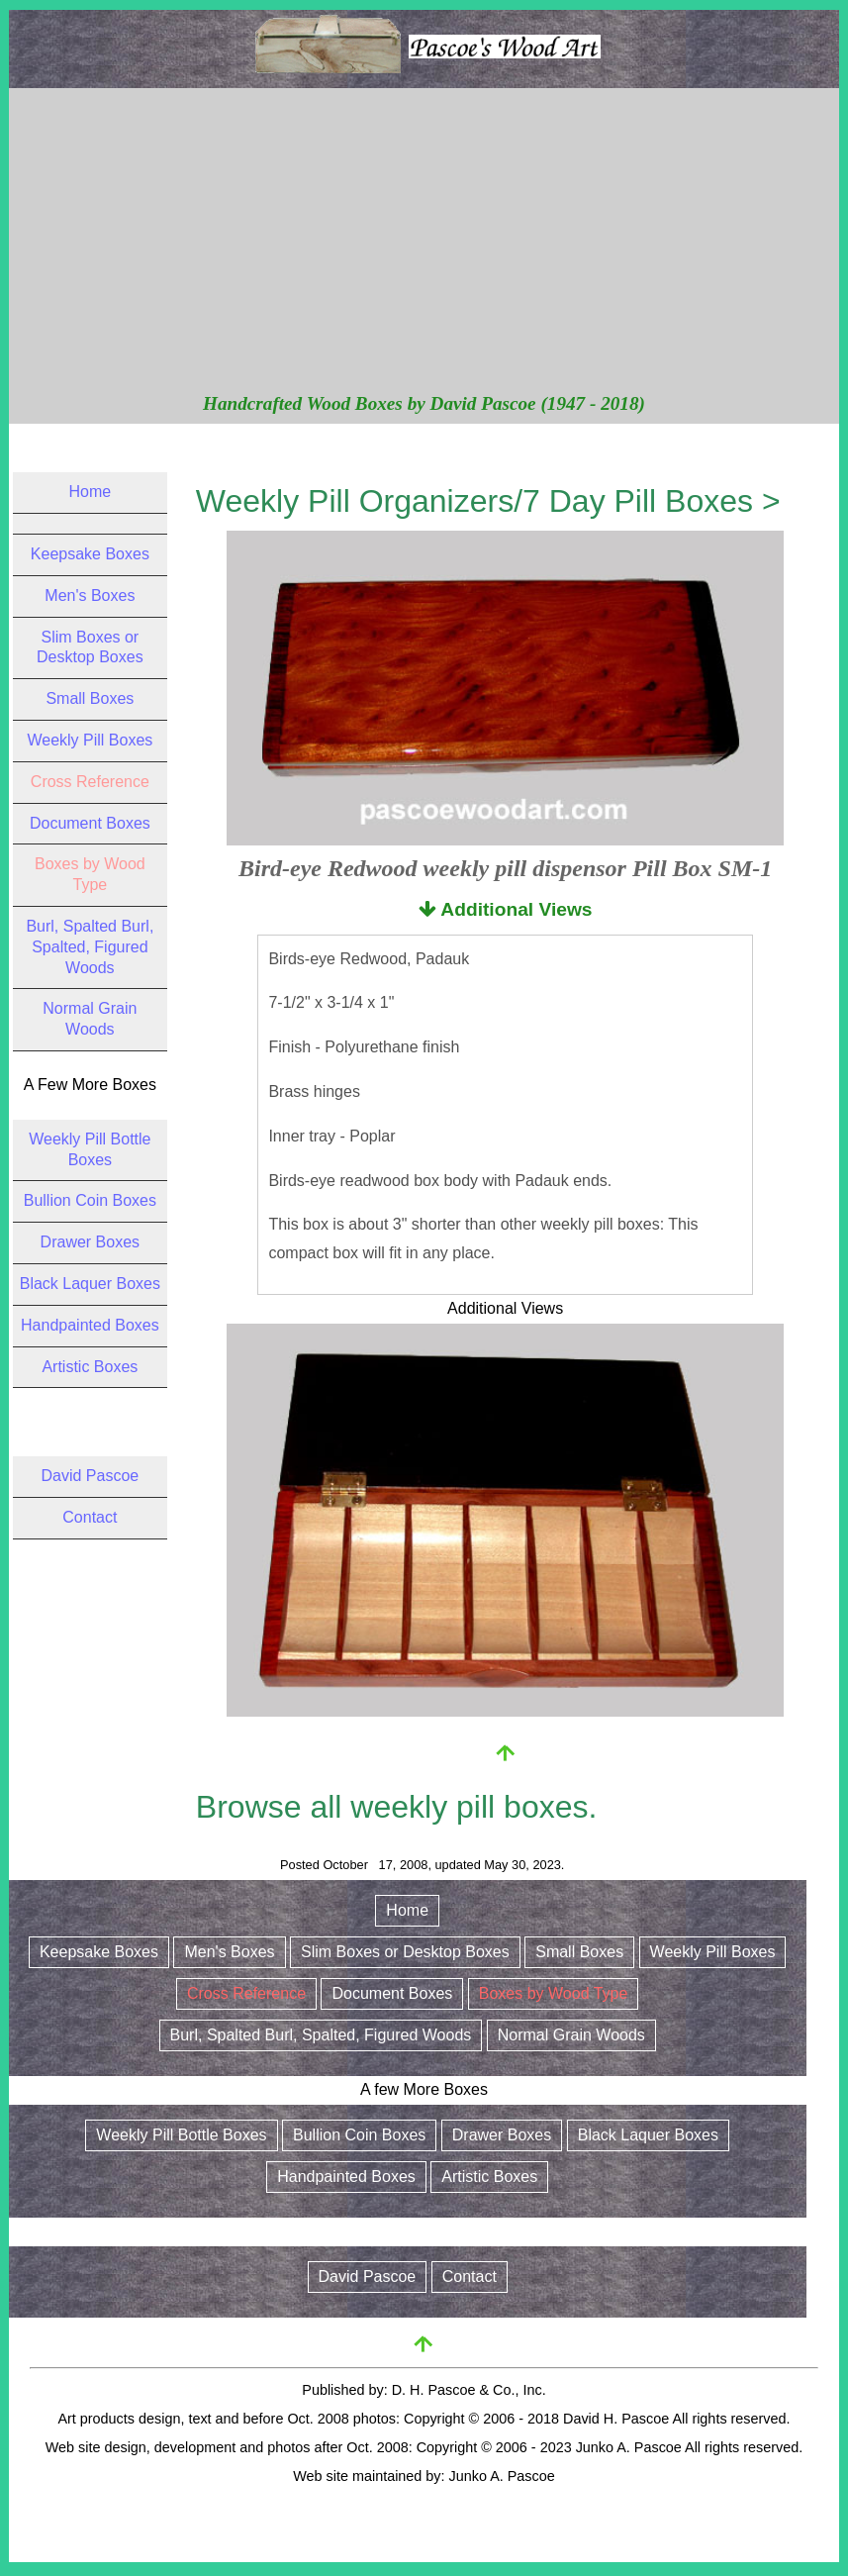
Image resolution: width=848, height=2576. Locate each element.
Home (90, 491)
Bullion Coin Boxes (90, 1200)
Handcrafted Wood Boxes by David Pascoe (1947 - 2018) (424, 403)
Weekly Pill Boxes (89, 740)
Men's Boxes (90, 595)
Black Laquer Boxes (90, 1283)
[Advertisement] (424, 241)
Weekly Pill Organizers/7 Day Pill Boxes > (488, 501)
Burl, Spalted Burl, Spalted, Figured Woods (89, 947)
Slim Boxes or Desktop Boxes (405, 1951)
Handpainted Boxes (90, 1325)
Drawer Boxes (90, 1242)
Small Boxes (90, 698)
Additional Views (506, 909)
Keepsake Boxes (90, 553)
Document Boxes (90, 823)
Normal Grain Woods (571, 2035)
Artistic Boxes (90, 1366)
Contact (89, 1517)
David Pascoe (91, 1475)
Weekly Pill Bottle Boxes (181, 2135)
